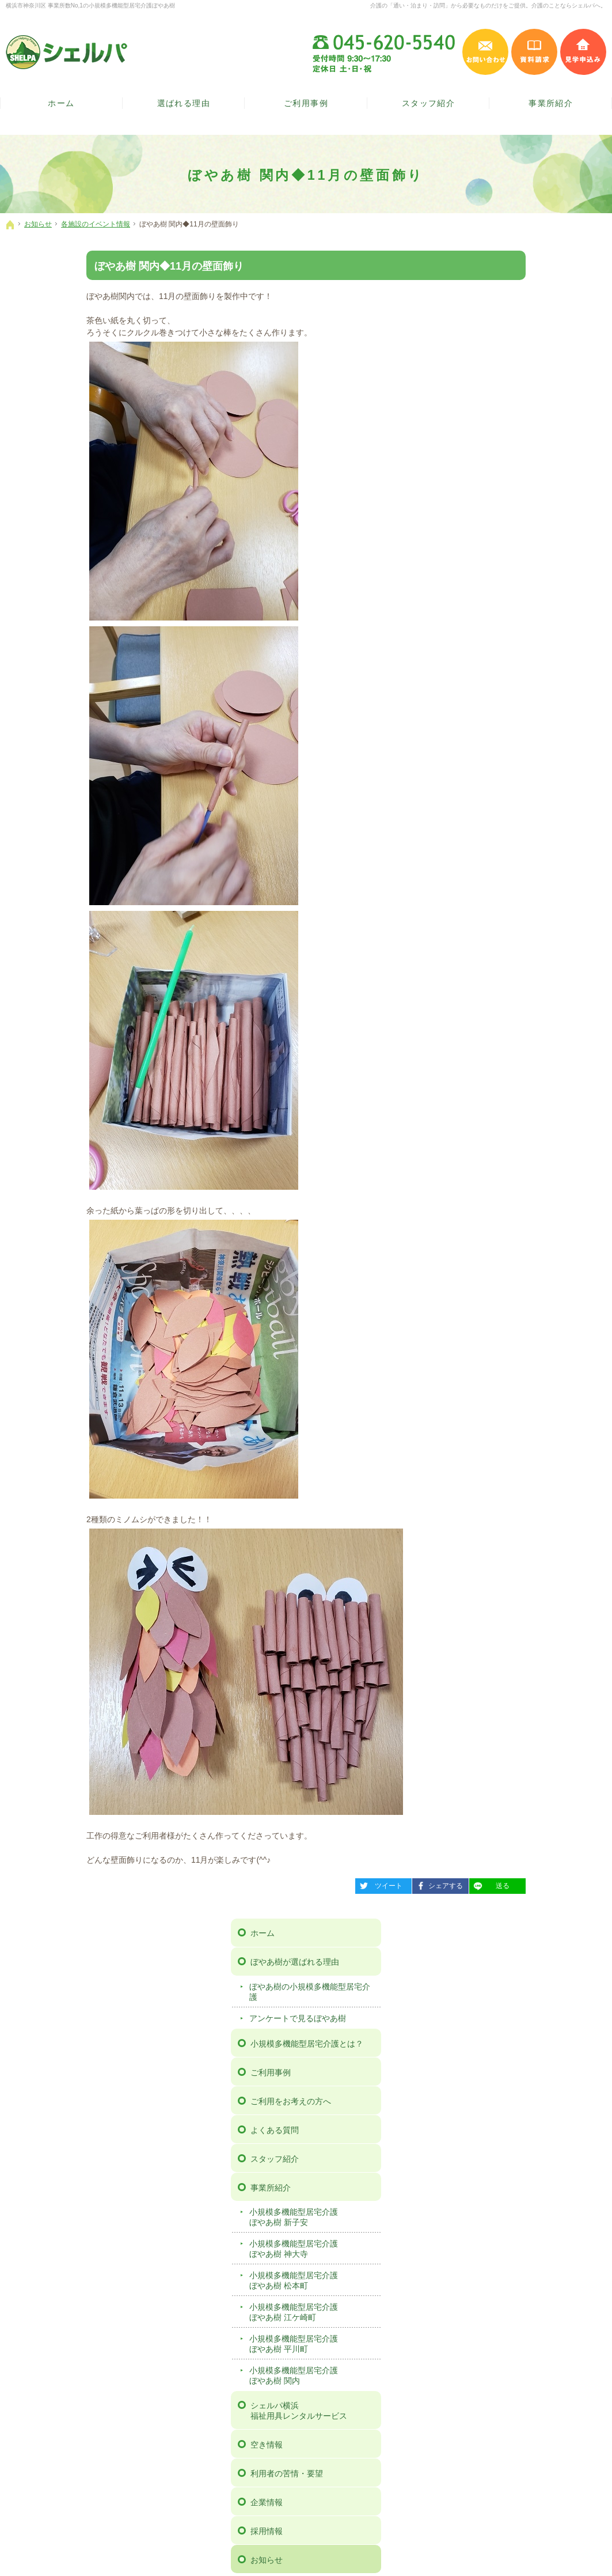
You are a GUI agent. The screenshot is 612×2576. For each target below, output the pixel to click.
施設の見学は (506, 2179)
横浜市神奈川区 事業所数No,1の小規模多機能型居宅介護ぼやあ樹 (90, 5)
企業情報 (492, 834)
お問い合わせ (500, 984)
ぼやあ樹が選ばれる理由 (520, 293)
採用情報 (492, 863)
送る (409, 1884)
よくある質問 (500, 461)
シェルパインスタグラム (342, 2269)
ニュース (491, 916)
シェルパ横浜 (539, 743)
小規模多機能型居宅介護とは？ (532, 375)
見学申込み (583, 52)
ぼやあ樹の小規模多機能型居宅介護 (535, 324)
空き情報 (492, 776)
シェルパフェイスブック (269, 2269)
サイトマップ (500, 1128)
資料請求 (492, 1013)
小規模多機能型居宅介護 (539, 549)
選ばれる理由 (183, 103)
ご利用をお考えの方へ (516, 432)
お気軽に (106, 2179)
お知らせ (492, 892)
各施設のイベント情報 (515, 938)
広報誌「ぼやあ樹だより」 (523, 959)
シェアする (357, 1884)
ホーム (488, 265)
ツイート (298, 1884)
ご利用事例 (496, 403)
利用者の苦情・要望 (512, 805)
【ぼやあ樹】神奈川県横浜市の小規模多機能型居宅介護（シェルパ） (212, 2552)
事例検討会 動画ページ (517, 1099)
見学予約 (492, 1042)
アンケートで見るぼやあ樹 (523, 350)
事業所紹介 (496, 519)
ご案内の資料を (306, 2179)
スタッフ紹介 (500, 490)
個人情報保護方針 (508, 1071)
